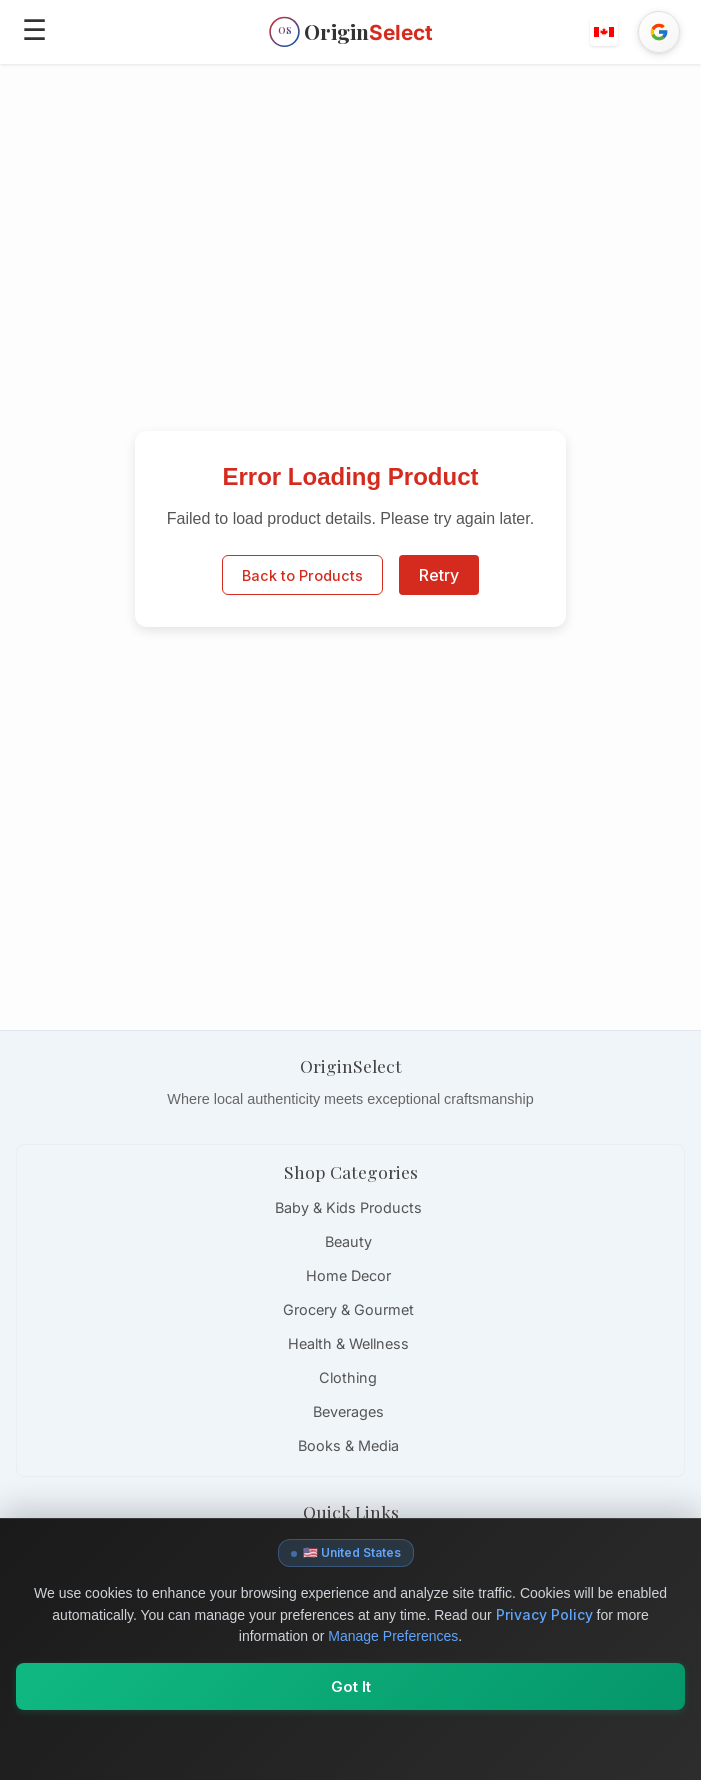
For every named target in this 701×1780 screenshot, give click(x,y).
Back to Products (302, 575)
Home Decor (348, 1275)
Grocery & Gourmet (348, 1309)
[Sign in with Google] (659, 32)
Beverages (348, 1411)
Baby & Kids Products (348, 1207)
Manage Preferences (393, 1636)
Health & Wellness (348, 1343)
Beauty (348, 1241)
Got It (351, 1686)
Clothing (348, 1377)
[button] (605, 32)
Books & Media (348, 1445)
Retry (439, 575)
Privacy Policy (544, 1614)
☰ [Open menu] (34, 30)
